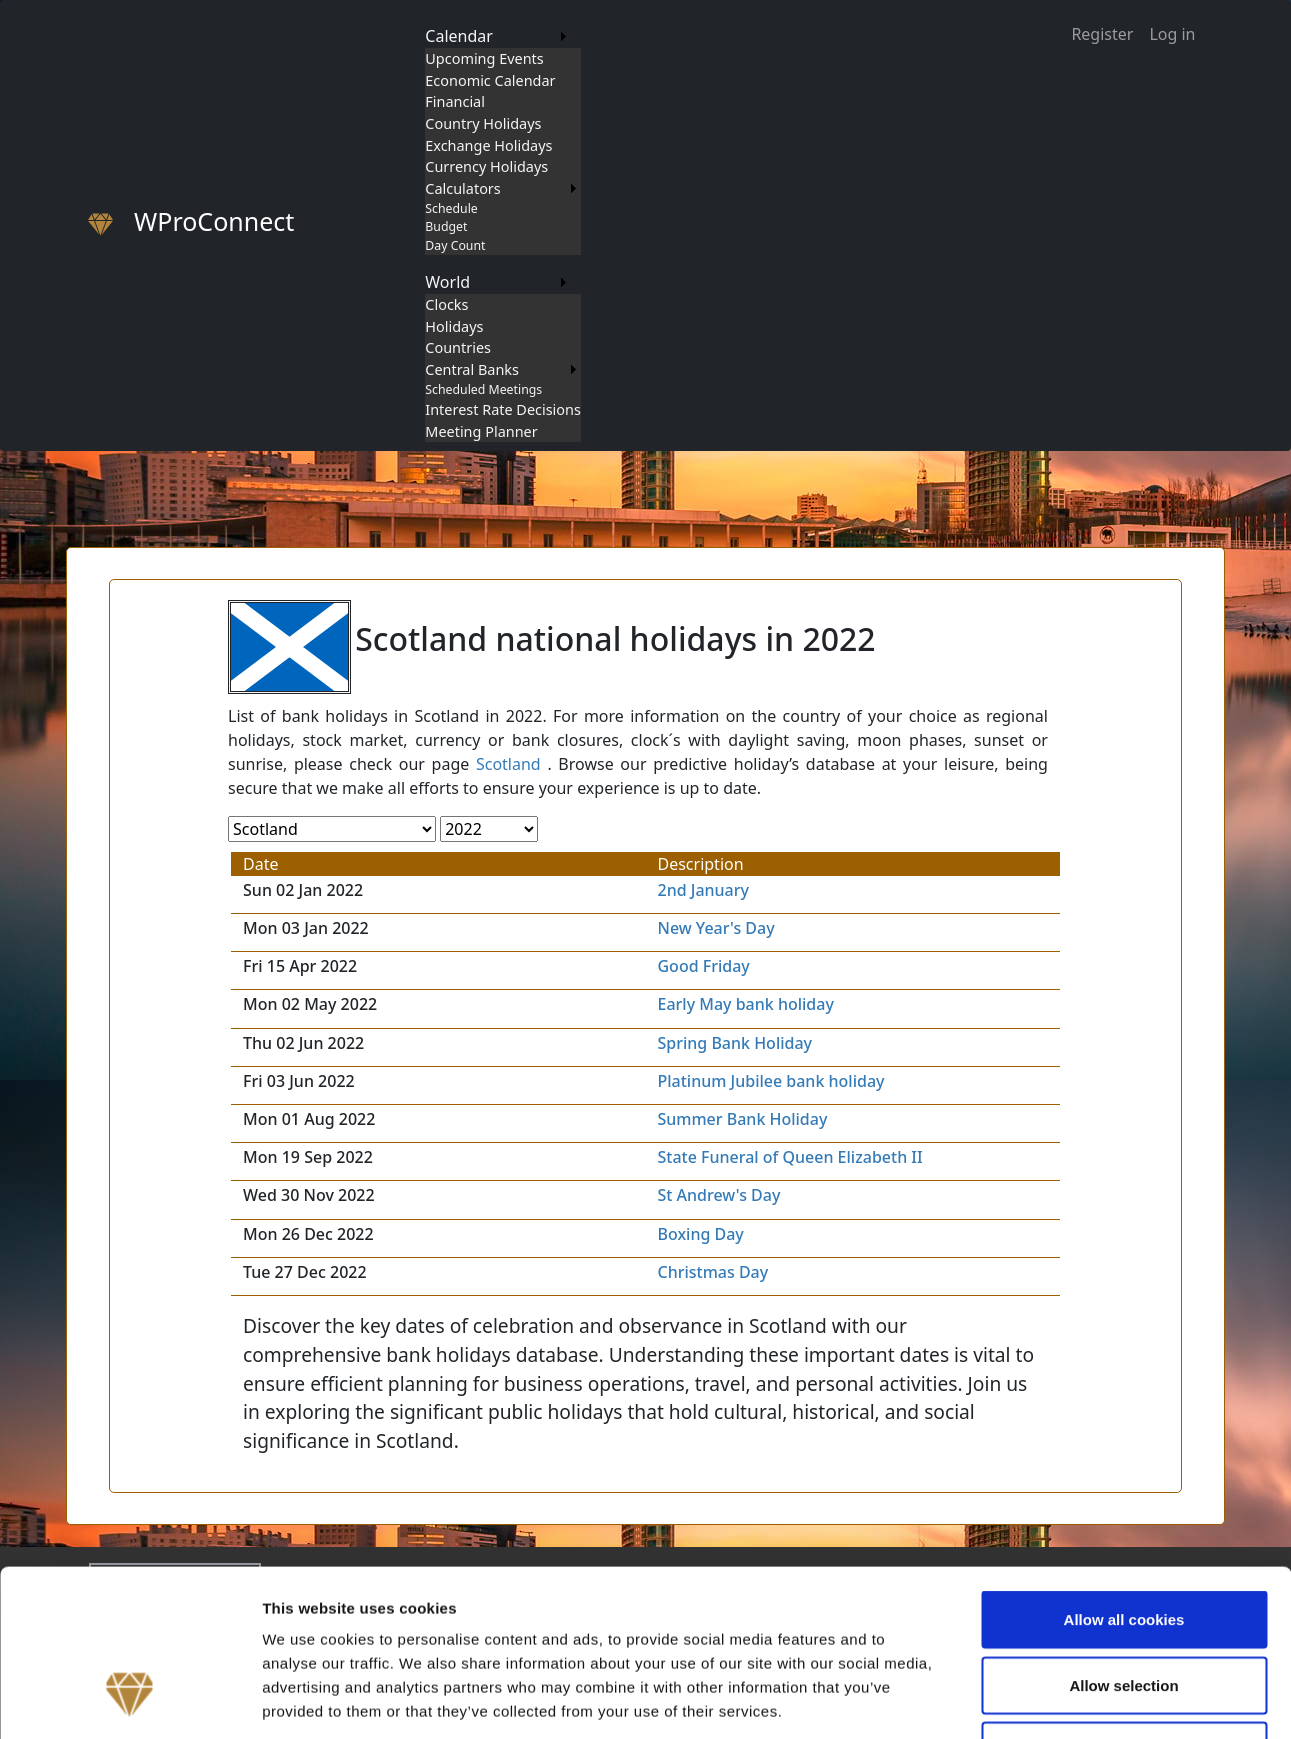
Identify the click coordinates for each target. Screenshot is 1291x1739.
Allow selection (1123, 1542)
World (447, 282)
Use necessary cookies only (1124, 1607)
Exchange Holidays (488, 145)
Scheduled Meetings (483, 389)
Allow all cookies (1124, 1476)
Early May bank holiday (745, 1004)
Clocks (446, 304)
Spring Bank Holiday (734, 1043)
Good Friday (703, 966)
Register (1102, 34)
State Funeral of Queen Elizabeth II (789, 1157)
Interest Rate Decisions (503, 409)
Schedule (451, 208)
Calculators (462, 188)
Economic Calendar (490, 80)
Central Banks (472, 369)
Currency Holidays (486, 166)
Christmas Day (712, 1272)
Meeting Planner (481, 431)
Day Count (455, 245)
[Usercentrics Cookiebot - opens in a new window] (129, 1700)
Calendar (459, 36)
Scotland (508, 764)
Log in (1172, 34)
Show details (1049, 1699)
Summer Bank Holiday (742, 1119)
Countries (458, 347)
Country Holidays (483, 123)
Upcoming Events (484, 58)
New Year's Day (715, 928)
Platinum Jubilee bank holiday (770, 1081)
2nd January (703, 890)
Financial (455, 101)
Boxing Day (700, 1234)
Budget (446, 226)
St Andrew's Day (718, 1195)
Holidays (454, 326)
